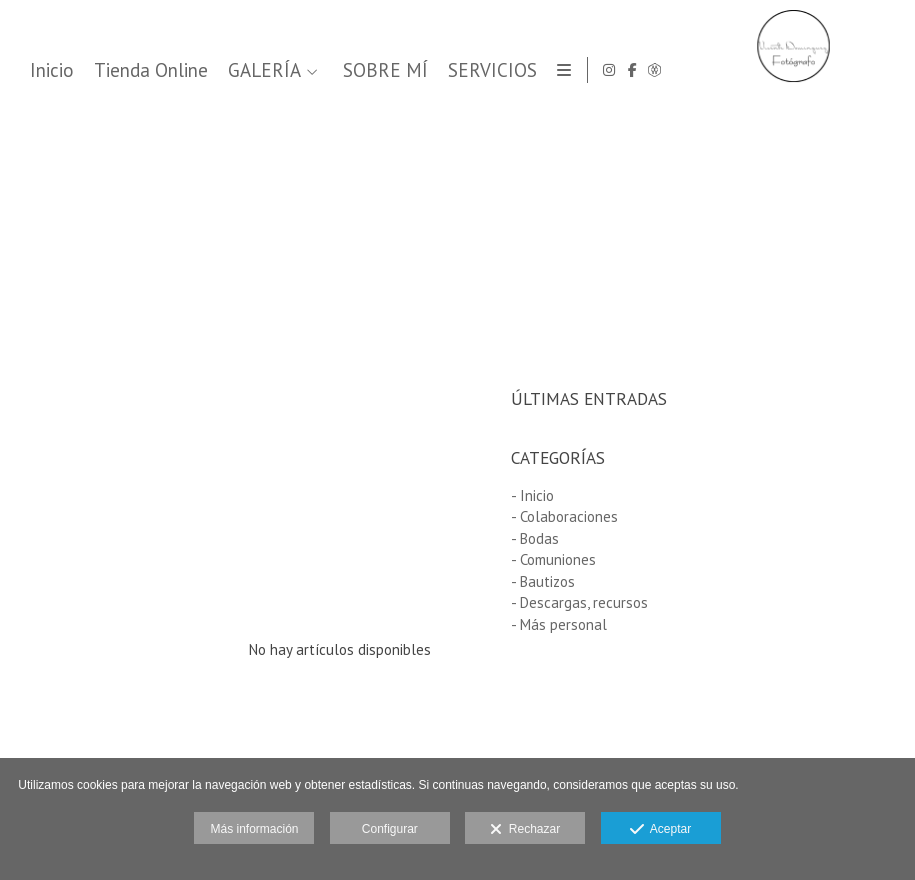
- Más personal (559, 624)
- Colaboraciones (564, 516)
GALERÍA (602, 70)
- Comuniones (553, 559)
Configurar (390, 829)
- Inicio (532, 495)
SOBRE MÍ (723, 70)
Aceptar (660, 830)
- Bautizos (543, 581)
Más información (254, 829)
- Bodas (535, 538)
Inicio (390, 70)
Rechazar (525, 830)
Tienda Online (489, 70)
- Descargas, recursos (579, 602)
